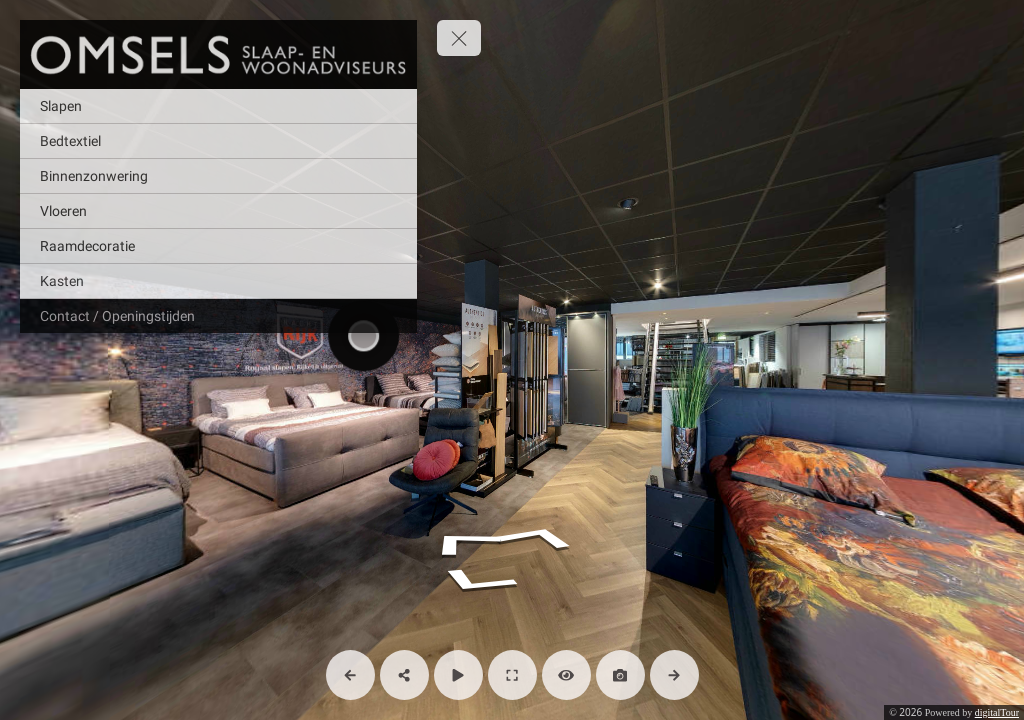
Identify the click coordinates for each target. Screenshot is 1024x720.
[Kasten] (218, 281)
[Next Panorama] (674, 675)
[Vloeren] (218, 211)
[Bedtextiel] (218, 141)
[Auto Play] (458, 675)
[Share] (404, 675)
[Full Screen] (512, 675)
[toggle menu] (459, 38)
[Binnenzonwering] (218, 176)
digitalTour (997, 712)
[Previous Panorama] (350, 675)
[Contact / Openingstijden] (218, 316)
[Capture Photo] (620, 675)
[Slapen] (218, 106)
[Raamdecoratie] (218, 246)
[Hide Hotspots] (566, 675)
